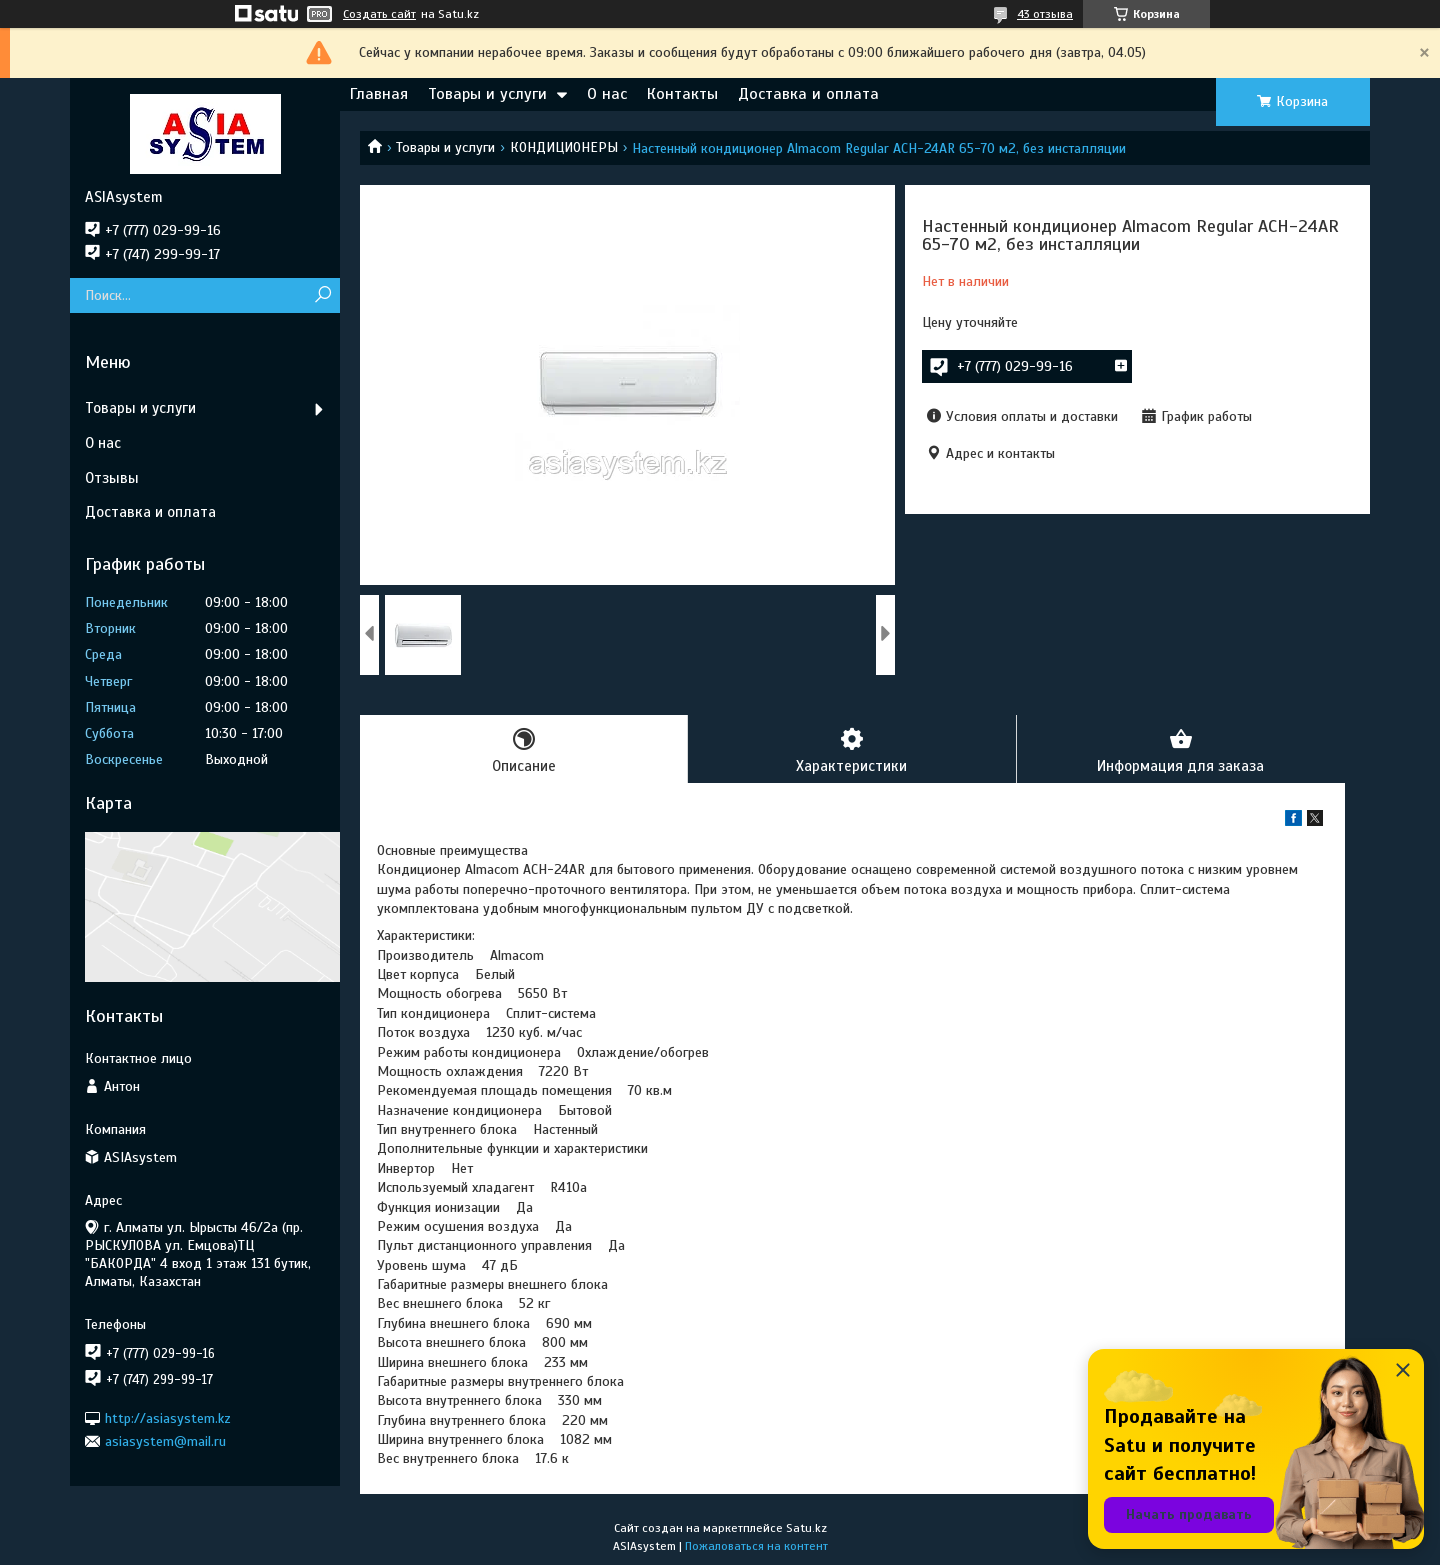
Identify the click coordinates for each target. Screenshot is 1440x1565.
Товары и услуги (487, 94)
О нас (607, 94)
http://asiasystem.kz (168, 1417)
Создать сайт (379, 14)
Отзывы (112, 478)
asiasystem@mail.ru (165, 1441)
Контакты (682, 94)
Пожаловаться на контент (756, 1546)
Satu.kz (806, 1528)
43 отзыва (1045, 14)
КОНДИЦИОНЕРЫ (564, 147)
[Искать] (322, 295)
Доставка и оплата (808, 94)
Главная (379, 94)
